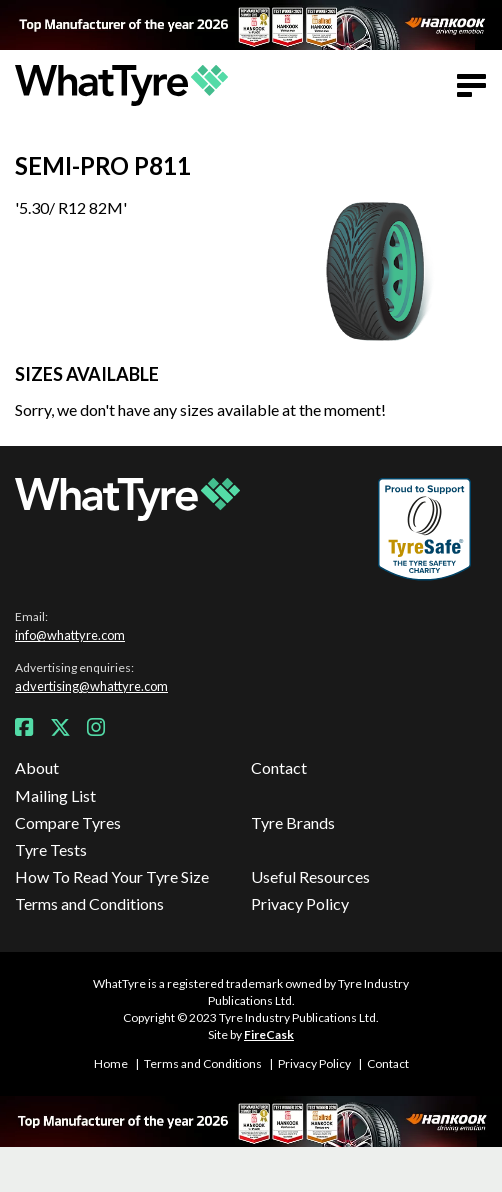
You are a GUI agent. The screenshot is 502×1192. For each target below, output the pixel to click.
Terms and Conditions (89, 903)
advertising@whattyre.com (91, 686)
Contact (279, 767)
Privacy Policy (300, 903)
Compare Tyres (68, 822)
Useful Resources (310, 876)
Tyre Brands (293, 822)
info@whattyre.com (70, 635)
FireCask (269, 1034)
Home (111, 1063)
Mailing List (55, 795)
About (37, 767)
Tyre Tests (51, 849)
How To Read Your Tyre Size (112, 876)
